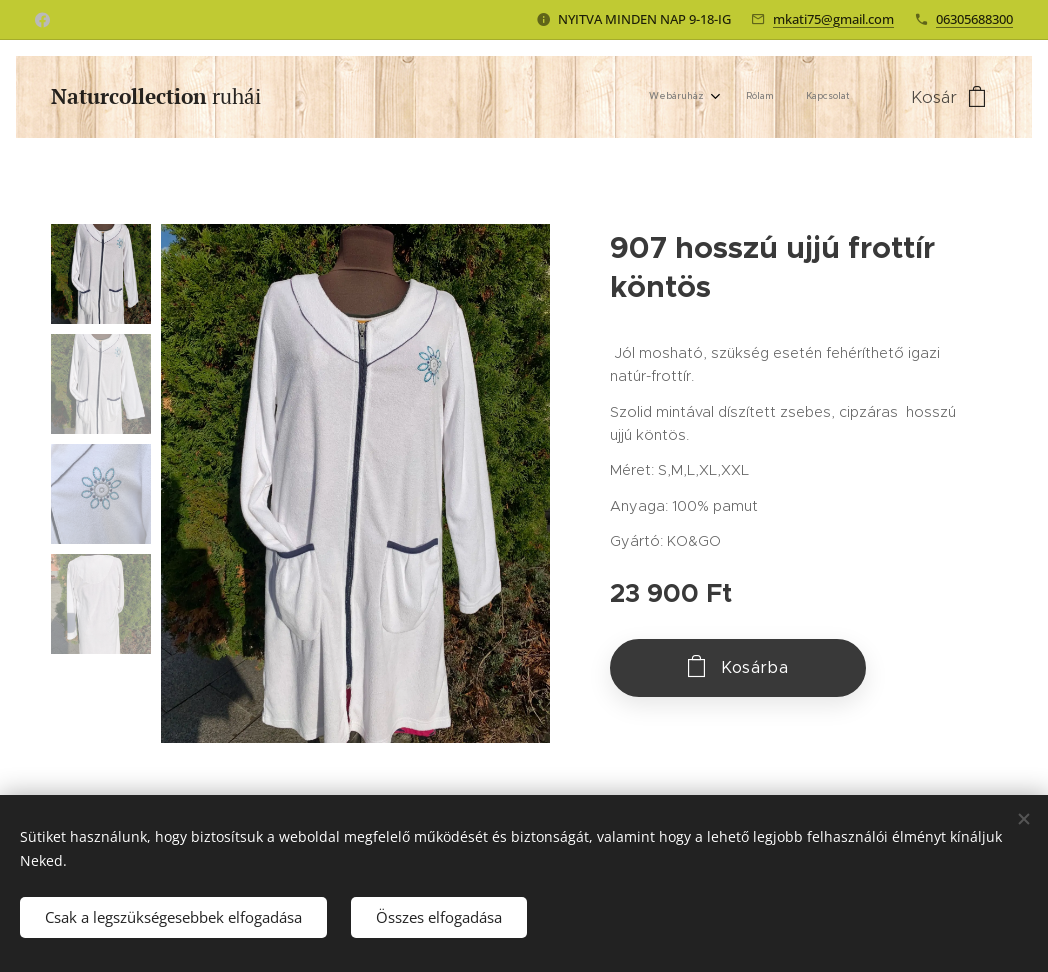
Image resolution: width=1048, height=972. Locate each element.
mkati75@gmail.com (833, 19)
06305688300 (974, 19)
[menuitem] (786, 97)
